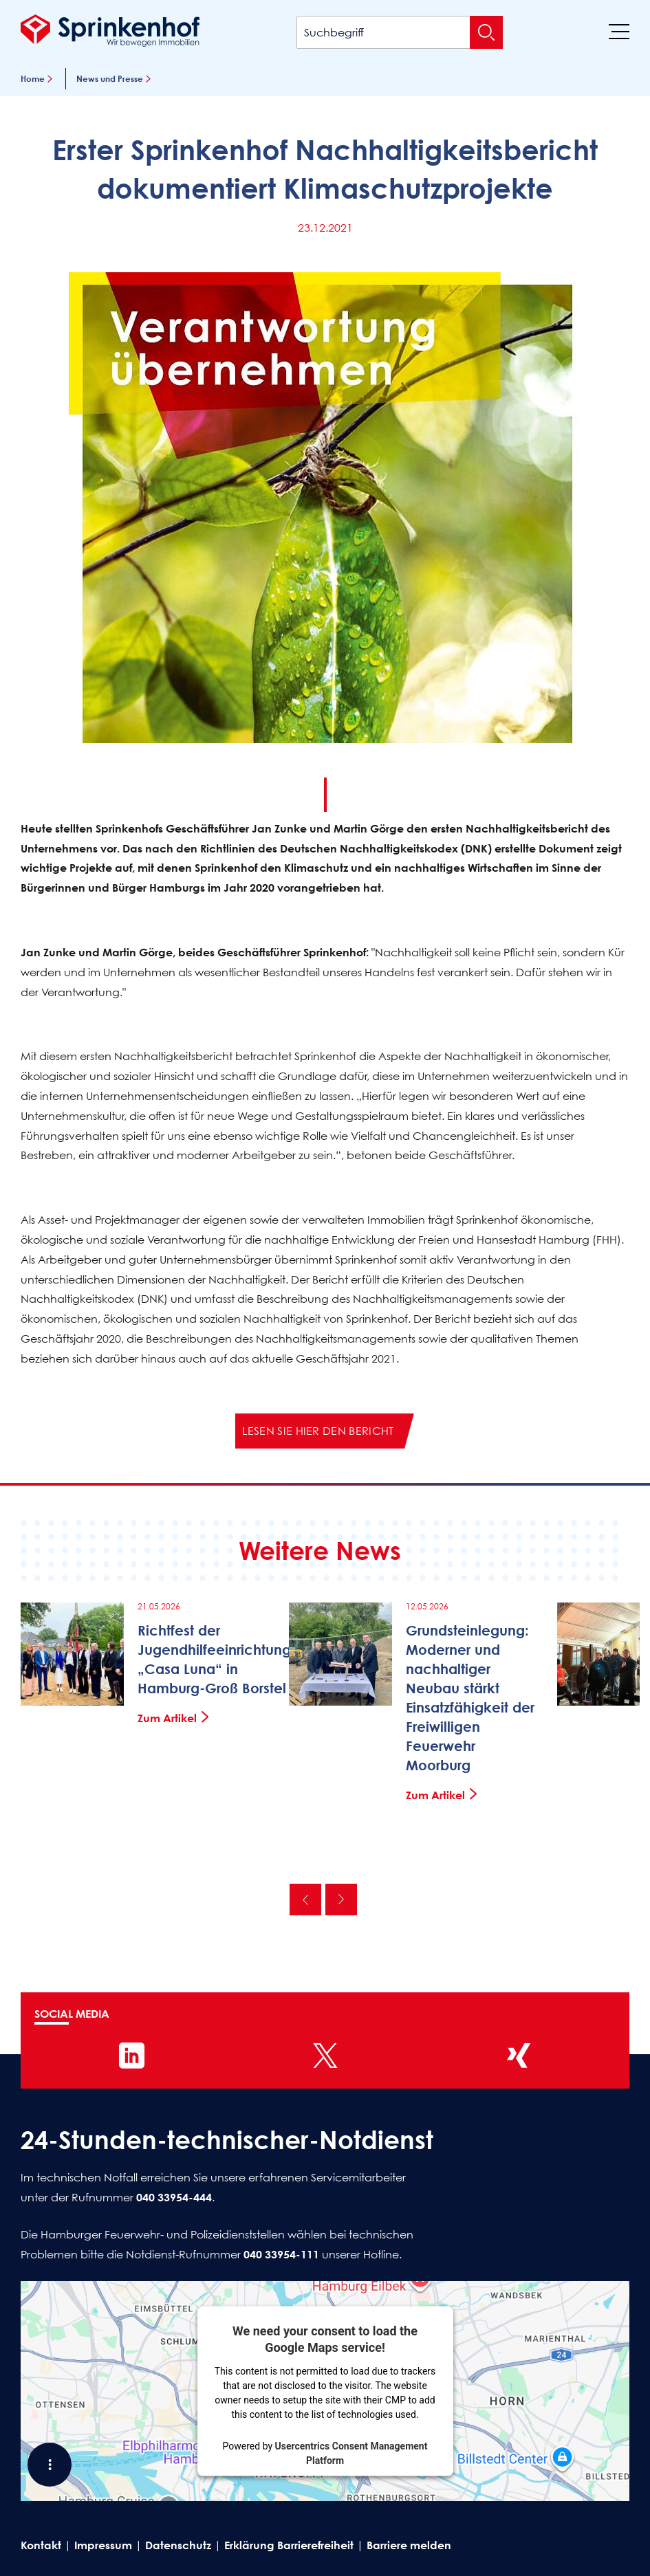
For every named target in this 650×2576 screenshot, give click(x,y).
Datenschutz (178, 2545)
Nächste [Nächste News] (341, 1899)
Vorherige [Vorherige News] (305, 1899)
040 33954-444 (174, 2197)
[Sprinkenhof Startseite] (110, 30)
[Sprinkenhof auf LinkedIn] (132, 2055)
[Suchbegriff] (399, 32)
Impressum (103, 2545)
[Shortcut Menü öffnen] (50, 2465)
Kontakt (41, 2545)
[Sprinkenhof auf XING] (518, 2055)
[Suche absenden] (486, 32)
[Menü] (619, 31)
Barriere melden (409, 2545)
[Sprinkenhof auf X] (325, 2055)
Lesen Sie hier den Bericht (317, 1431)
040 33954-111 (281, 2254)
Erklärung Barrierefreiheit (289, 2545)
